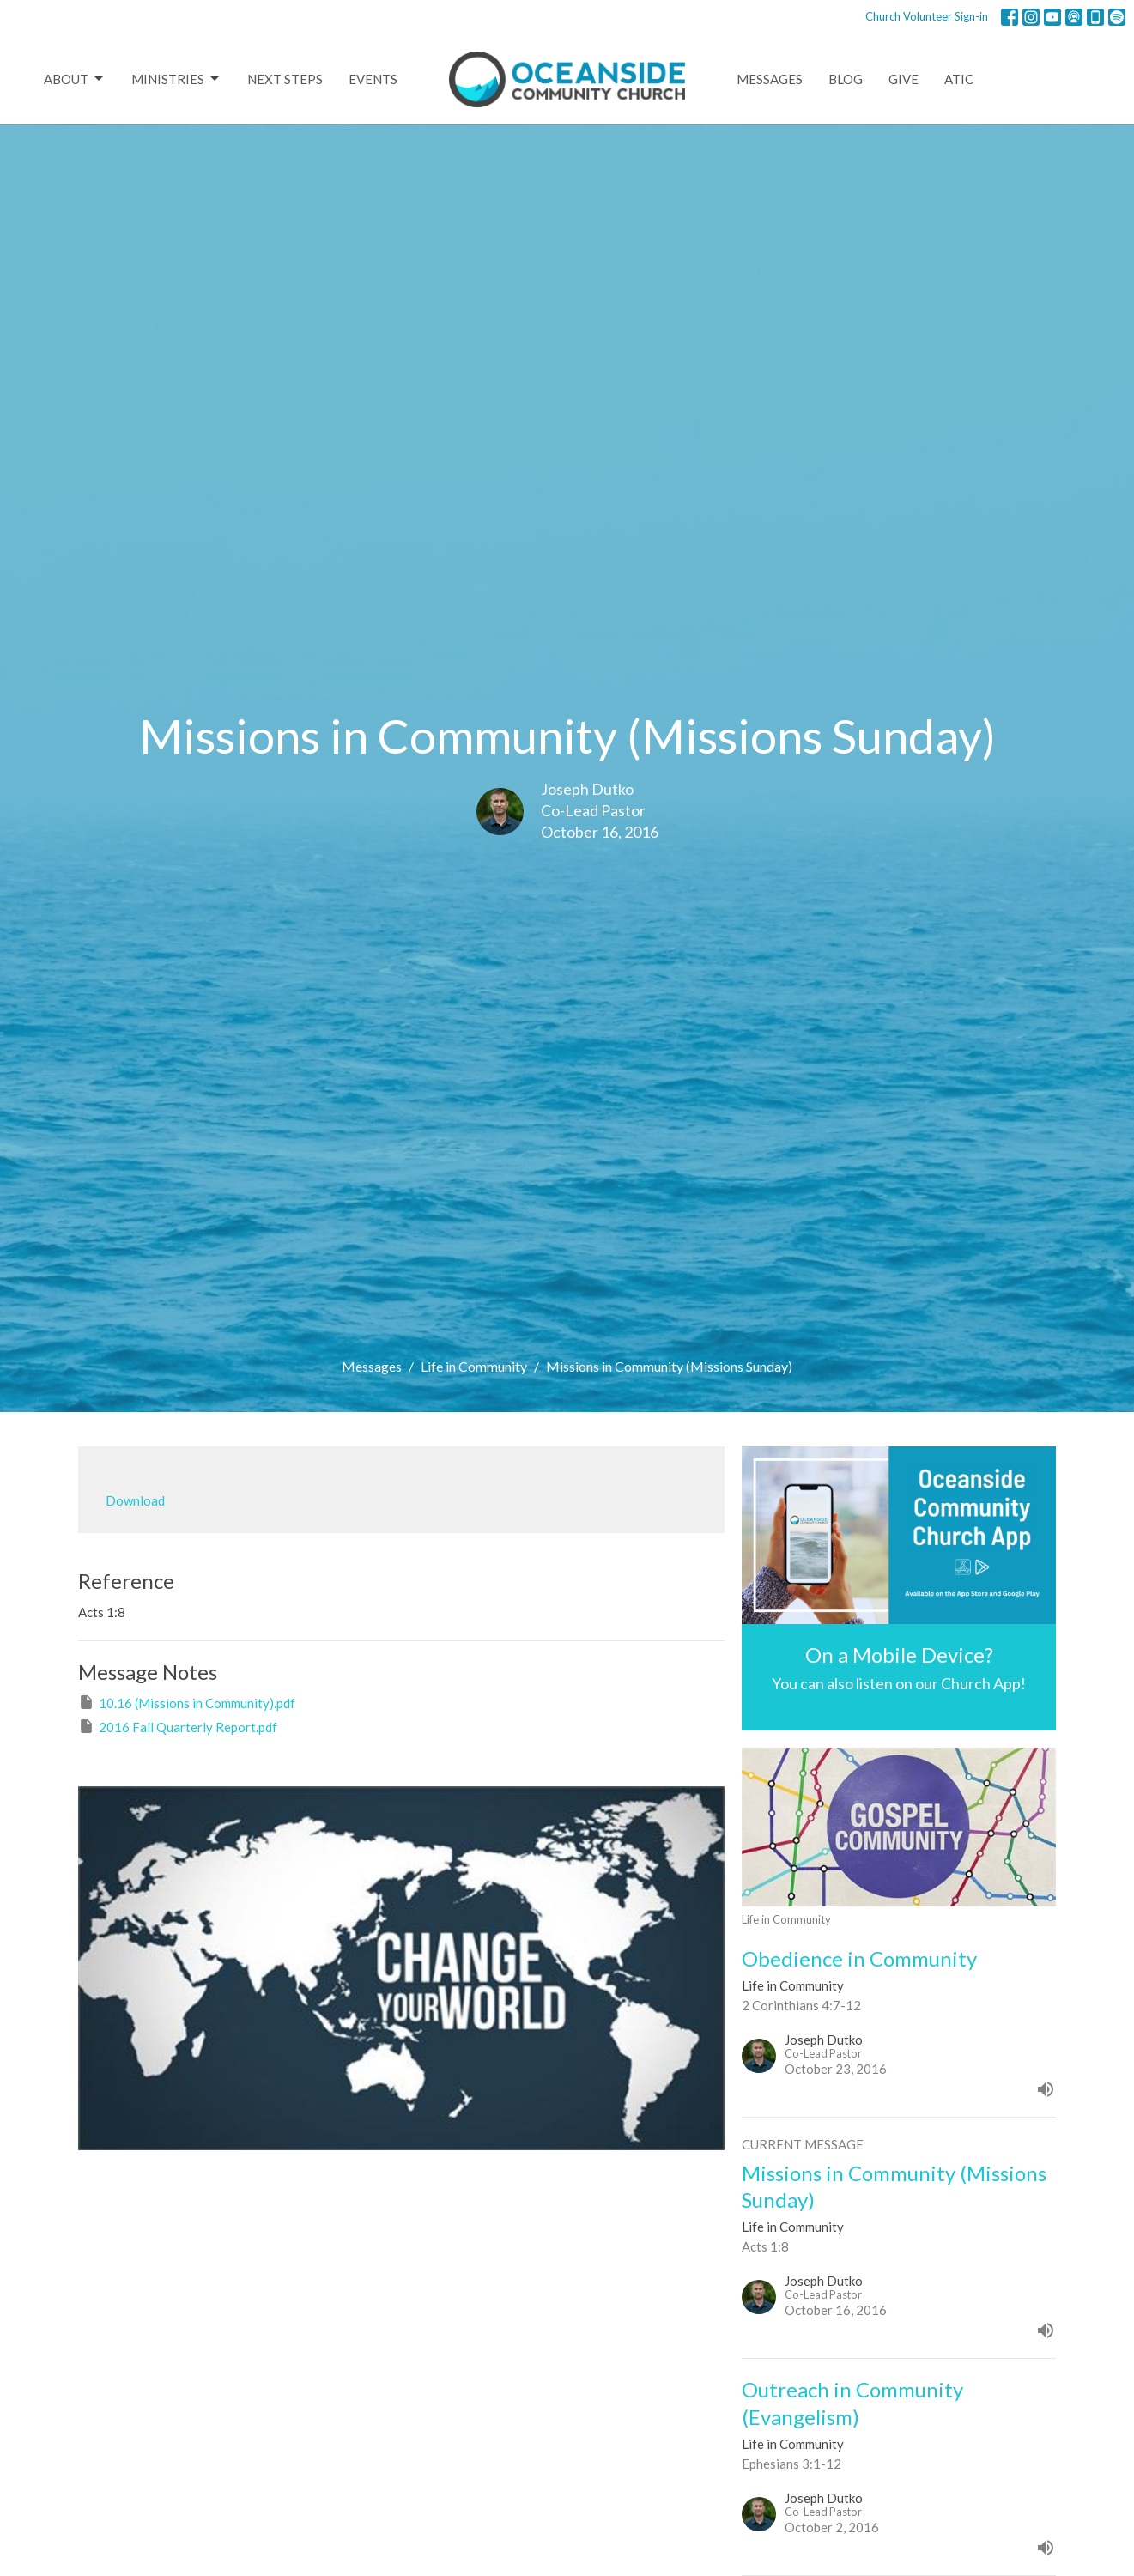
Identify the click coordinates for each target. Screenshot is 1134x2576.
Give (903, 79)
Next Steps (285, 79)
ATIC (958, 79)
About (75, 79)
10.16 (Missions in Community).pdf (186, 1702)
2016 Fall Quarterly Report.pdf (177, 1726)
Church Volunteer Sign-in (926, 16)
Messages (770, 79)
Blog (845, 79)
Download (135, 1500)
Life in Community (474, 1366)
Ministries (176, 79)
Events (373, 79)
